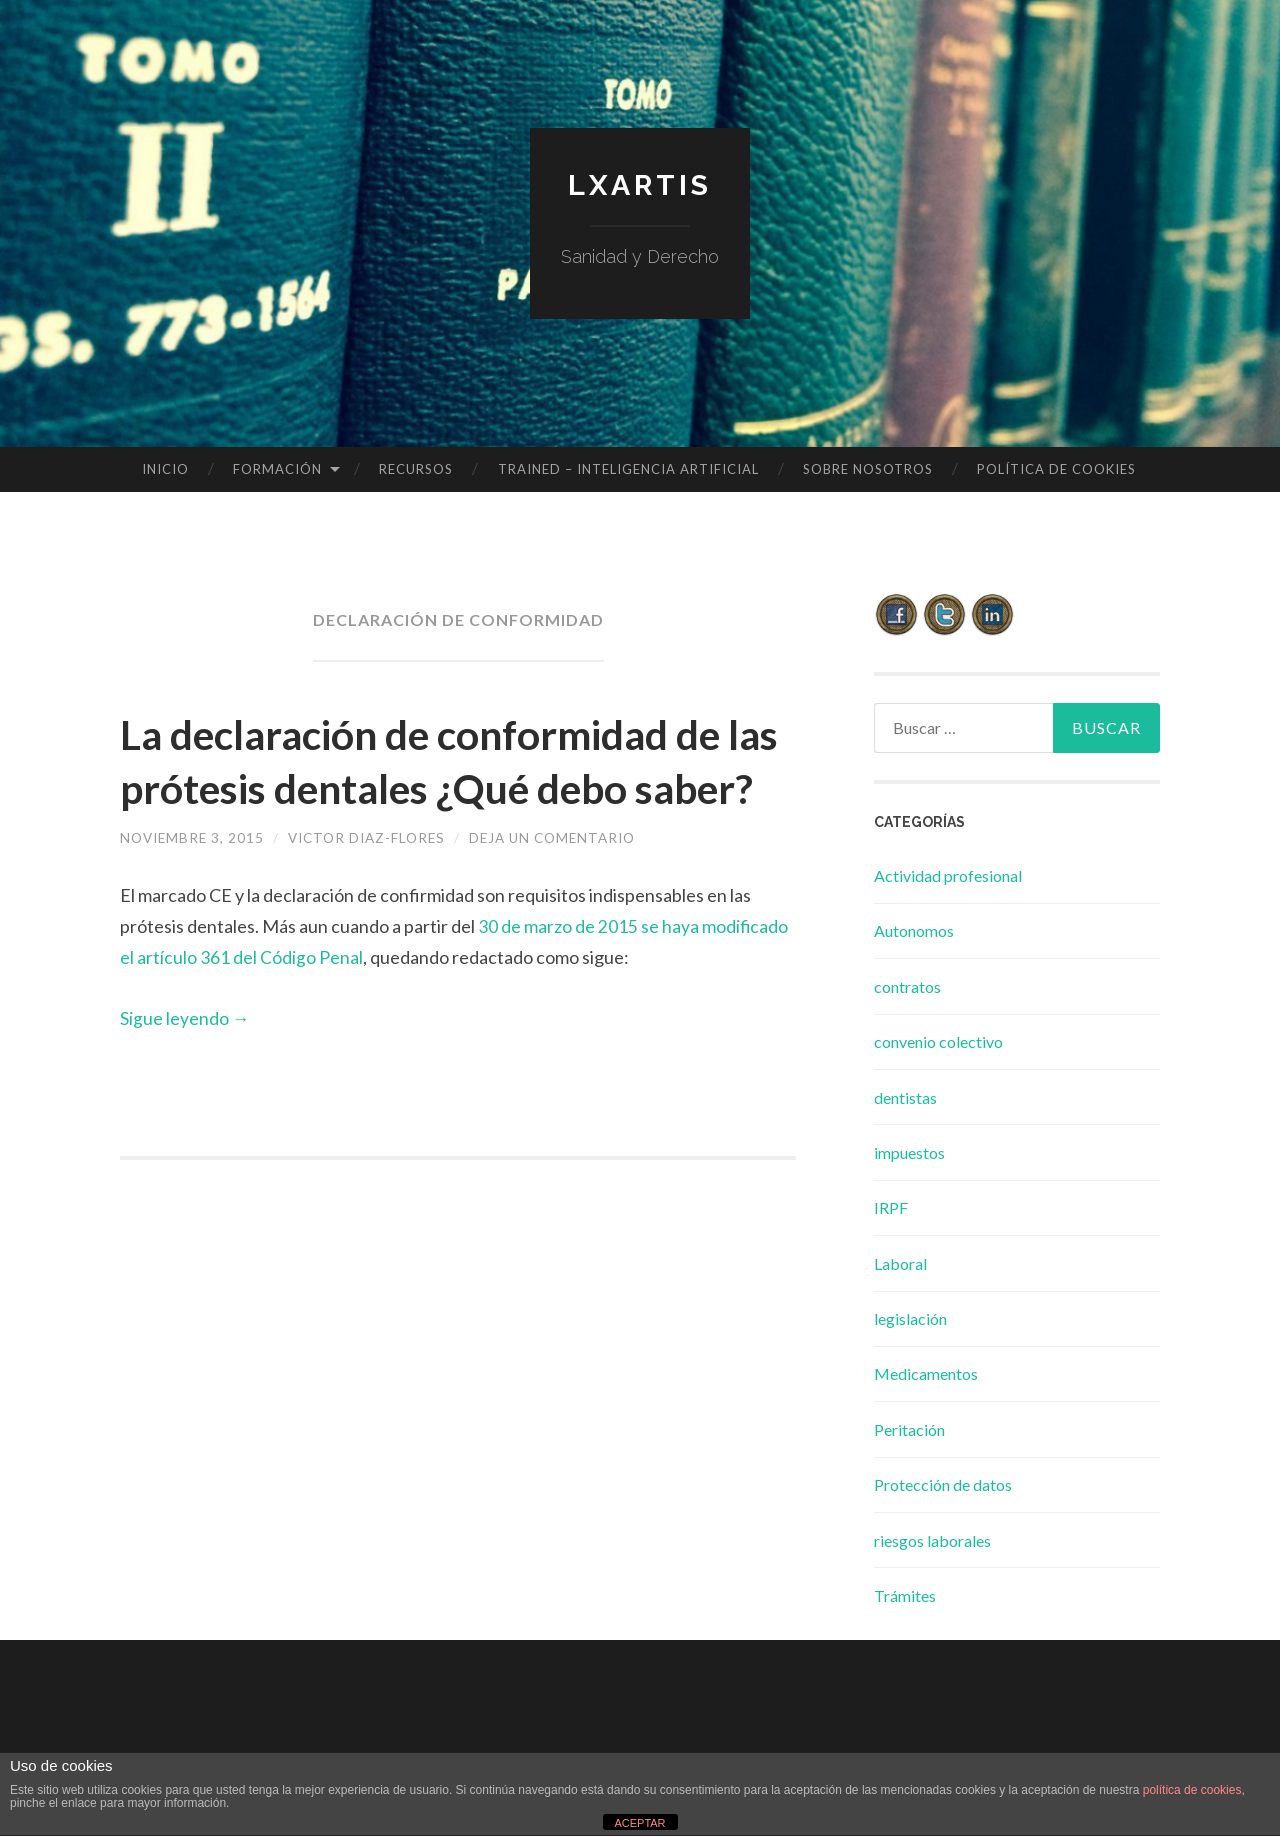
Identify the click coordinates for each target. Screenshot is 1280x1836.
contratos (907, 986)
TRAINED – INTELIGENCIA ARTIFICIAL (628, 469)
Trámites (905, 1595)
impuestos (909, 1152)
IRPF (891, 1207)
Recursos (416, 469)
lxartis (640, 184)
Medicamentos (926, 1373)
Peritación (909, 1429)
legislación (910, 1318)
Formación (277, 469)
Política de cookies (1056, 469)
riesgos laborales (932, 1540)
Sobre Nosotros (868, 469)
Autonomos (914, 930)
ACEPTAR (639, 1823)
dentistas (905, 1097)
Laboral (900, 1263)
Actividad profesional (948, 875)
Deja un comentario (569, 891)
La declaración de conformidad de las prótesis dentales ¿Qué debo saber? (455, 787)
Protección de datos (943, 1484)
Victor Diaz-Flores (375, 891)
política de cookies (1192, 1790)
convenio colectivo (938, 1041)
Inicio (165, 469)
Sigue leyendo (185, 1071)
